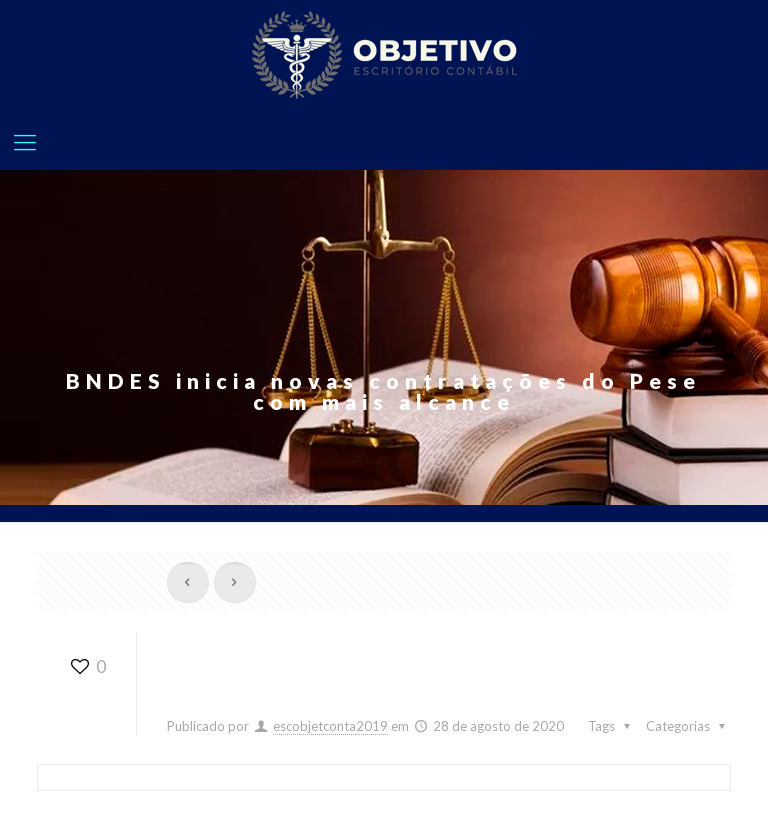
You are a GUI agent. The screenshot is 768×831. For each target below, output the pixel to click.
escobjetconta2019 (330, 726)
